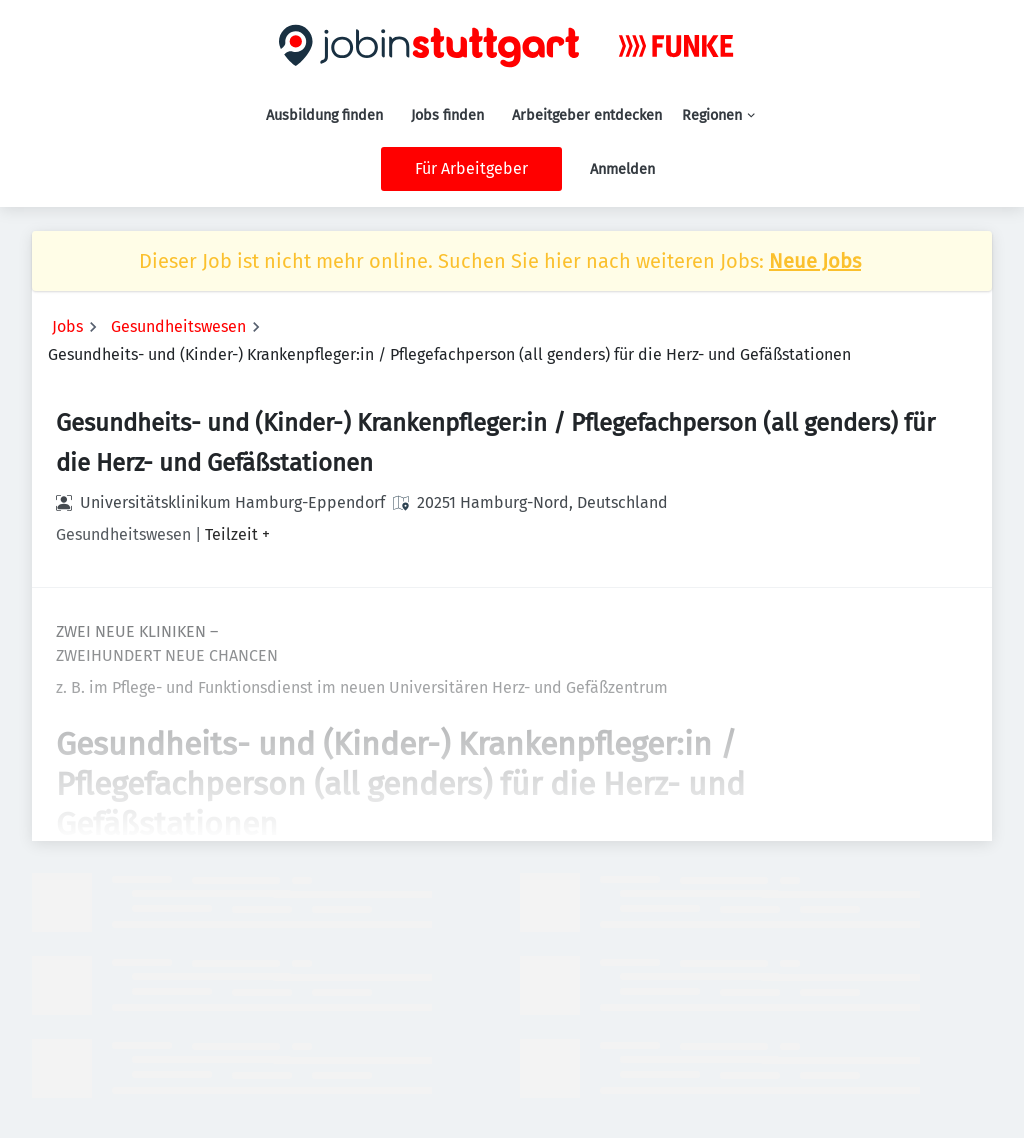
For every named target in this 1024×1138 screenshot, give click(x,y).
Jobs (67, 326)
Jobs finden (447, 115)
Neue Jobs (815, 261)
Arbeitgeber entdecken (587, 115)
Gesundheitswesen (178, 326)
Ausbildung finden (324, 115)
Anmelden (622, 169)
